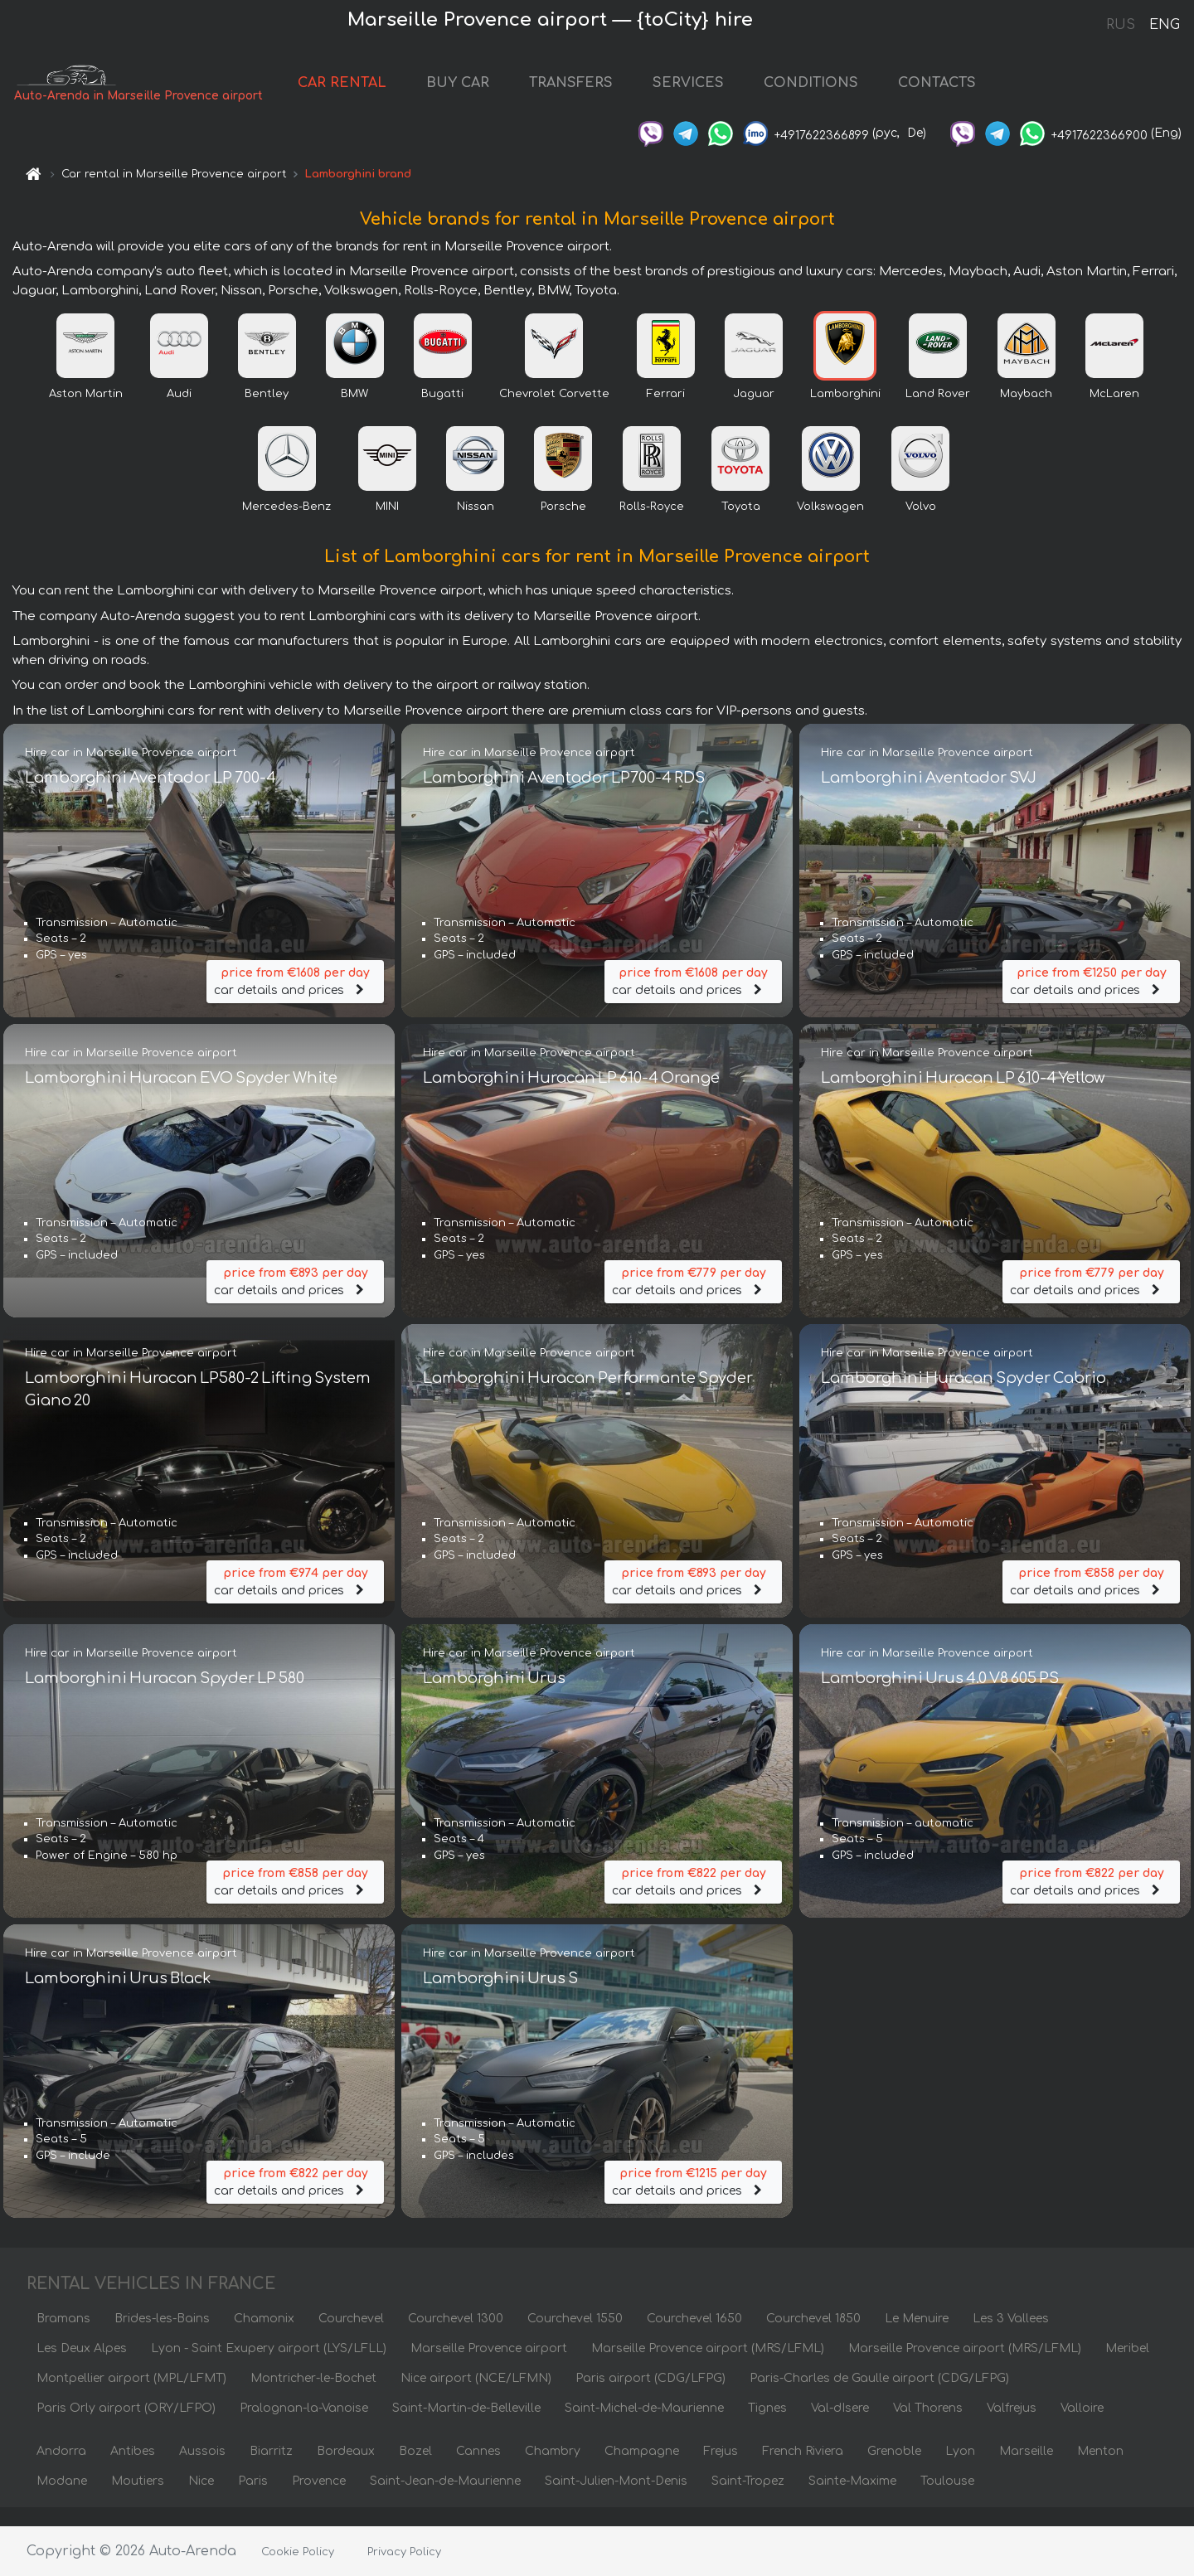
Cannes (478, 2469)
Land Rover (937, 412)
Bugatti (442, 412)
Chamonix (264, 2337)
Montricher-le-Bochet (313, 2396)
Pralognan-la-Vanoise (304, 2426)
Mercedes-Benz (286, 525)
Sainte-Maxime (852, 2499)
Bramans (63, 2337)
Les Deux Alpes (81, 2366)
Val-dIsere (840, 2426)
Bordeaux (346, 2469)
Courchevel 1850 (813, 2337)
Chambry (552, 2469)
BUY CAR (471, 92)
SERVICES (702, 92)
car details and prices (295, 992)
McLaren (1114, 412)
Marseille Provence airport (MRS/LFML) (707, 2366)
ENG (1164, 24)
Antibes (132, 2469)
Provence (319, 2499)
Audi (179, 412)
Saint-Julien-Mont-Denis (616, 2499)
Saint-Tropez (747, 2499)
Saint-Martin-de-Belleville (466, 2426)
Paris (253, 2499)
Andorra (61, 2469)
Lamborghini (845, 412)
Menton (1100, 2469)
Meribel (1127, 2366)
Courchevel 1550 (575, 2337)
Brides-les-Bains (162, 2337)
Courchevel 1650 (694, 2337)
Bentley (267, 412)
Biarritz (271, 2469)
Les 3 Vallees (1011, 2337)
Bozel (415, 2469)
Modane (61, 2499)
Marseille (1026, 2469)
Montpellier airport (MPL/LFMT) (131, 2396)
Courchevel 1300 (455, 2337)
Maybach (1026, 412)
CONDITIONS (825, 92)
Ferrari (666, 412)
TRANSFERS (585, 92)
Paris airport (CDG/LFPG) (650, 2396)
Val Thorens (928, 2426)
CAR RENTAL (356, 92)
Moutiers (137, 2499)
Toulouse (947, 2499)
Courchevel (351, 2337)
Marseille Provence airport (488, 2366)
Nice (201, 2499)
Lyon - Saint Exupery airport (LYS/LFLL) (268, 2366)
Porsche (563, 525)
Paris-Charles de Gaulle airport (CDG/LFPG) (879, 2396)
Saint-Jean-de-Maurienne (445, 2499)
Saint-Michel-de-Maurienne (644, 2426)
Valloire (1082, 2426)
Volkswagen (830, 525)
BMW (354, 412)
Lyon (960, 2469)
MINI (387, 525)
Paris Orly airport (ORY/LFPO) (126, 2426)
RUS (1120, 24)
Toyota (740, 525)
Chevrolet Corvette (554, 412)
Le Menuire (917, 2337)
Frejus (720, 2469)
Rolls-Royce (651, 525)
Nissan (475, 525)
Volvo (920, 525)
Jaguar (753, 412)
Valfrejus (1011, 2426)
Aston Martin (86, 412)
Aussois (202, 2469)
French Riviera (802, 2469)
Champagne (641, 2469)
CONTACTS (951, 92)
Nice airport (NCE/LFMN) (475, 2396)
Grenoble (894, 2469)
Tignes (767, 2426)
